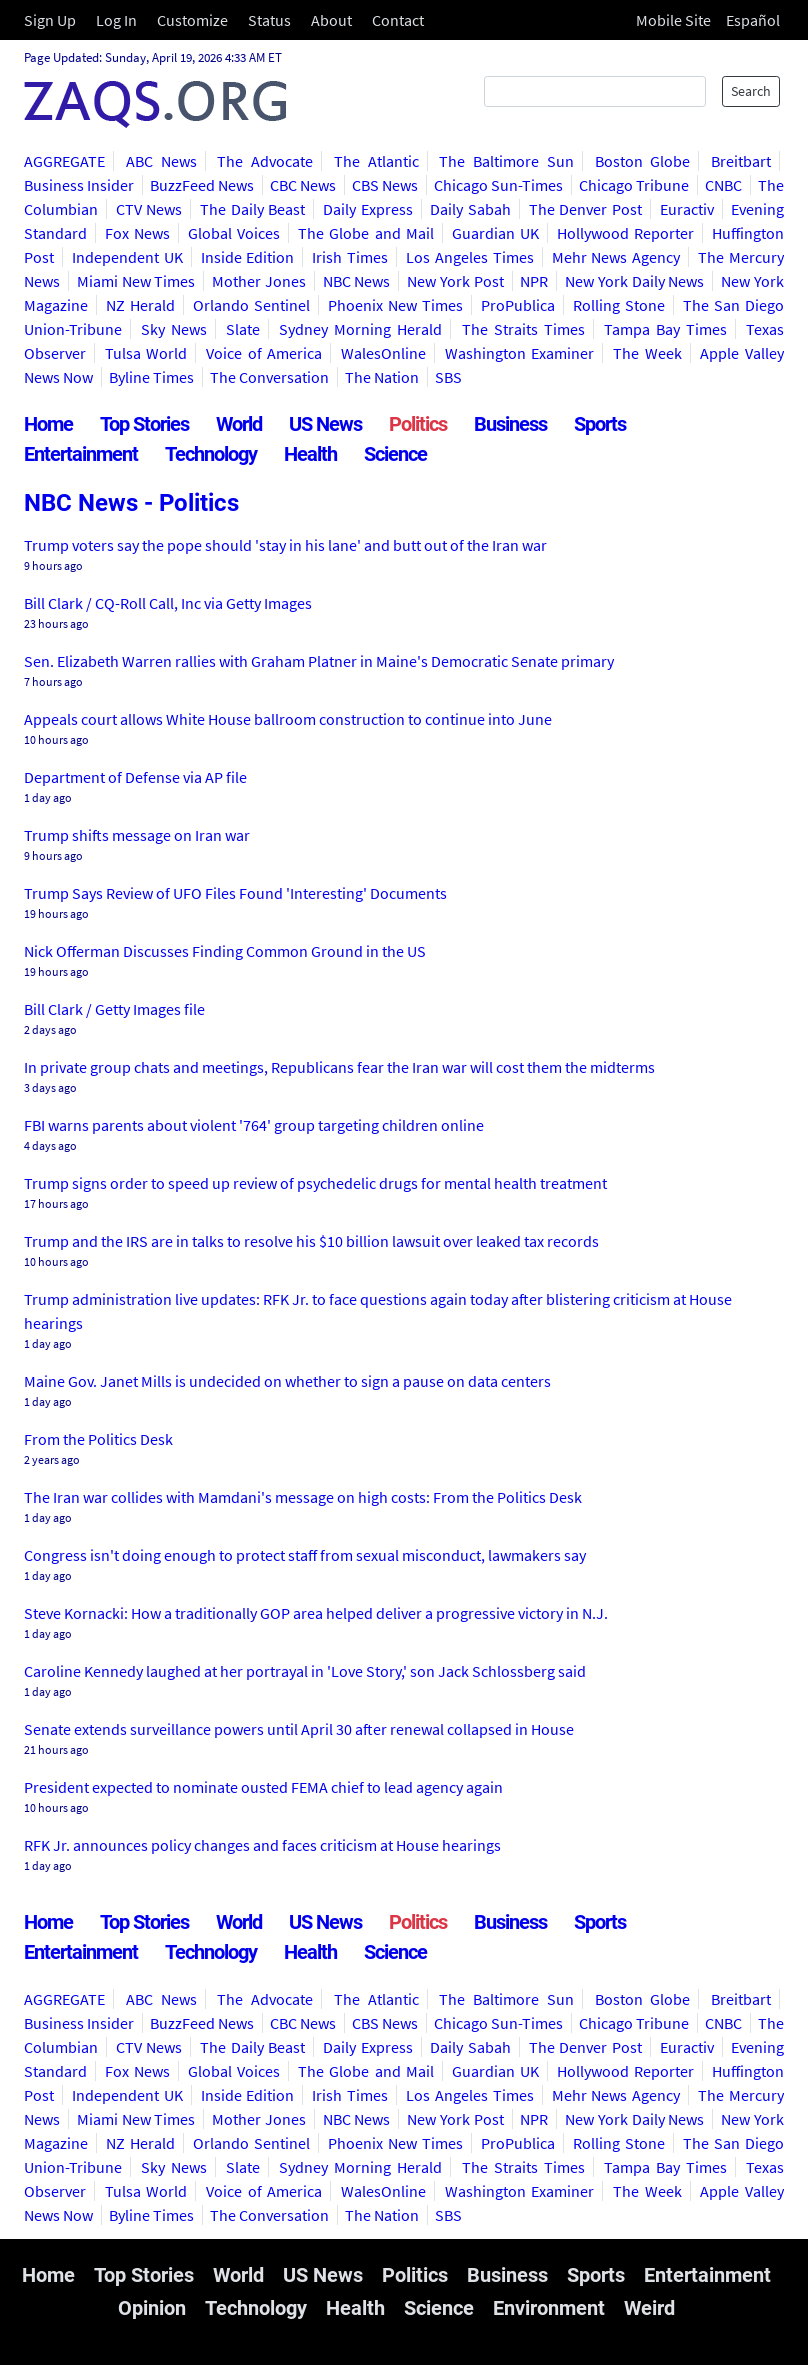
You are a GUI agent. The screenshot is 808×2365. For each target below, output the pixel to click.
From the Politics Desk (98, 1439)
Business (510, 424)
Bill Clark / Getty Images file (114, 1009)
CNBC (723, 185)
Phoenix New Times (395, 305)
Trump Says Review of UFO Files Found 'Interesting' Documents (235, 893)
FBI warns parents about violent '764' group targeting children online (254, 1125)
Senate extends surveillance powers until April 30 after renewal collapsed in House (299, 1729)
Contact (398, 20)
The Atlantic (376, 161)
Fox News (137, 233)
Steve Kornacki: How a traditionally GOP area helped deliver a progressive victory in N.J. (316, 1613)
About (331, 20)
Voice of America (264, 353)
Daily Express (368, 209)
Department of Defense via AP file (135, 777)
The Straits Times (523, 329)
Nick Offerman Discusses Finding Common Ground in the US (225, 951)
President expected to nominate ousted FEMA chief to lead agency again (263, 1787)
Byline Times (151, 377)
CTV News (149, 209)
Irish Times (350, 257)
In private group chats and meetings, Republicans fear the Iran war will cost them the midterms (339, 1067)
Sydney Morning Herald (360, 329)
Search (751, 91)
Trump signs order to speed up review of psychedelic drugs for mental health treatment (315, 1183)
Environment (549, 2308)
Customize (192, 20)
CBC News (303, 185)
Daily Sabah (470, 209)
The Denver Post (585, 209)
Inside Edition (248, 257)
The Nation (382, 377)
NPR (534, 281)
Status (269, 20)
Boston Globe (643, 161)
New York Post (455, 281)
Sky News (174, 329)
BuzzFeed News (202, 185)
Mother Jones (259, 281)
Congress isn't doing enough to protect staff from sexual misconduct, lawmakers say (305, 1555)
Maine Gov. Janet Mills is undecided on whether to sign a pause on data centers (287, 1381)
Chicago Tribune (634, 185)
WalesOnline (383, 353)
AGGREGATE (64, 161)
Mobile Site (673, 20)
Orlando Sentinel (251, 305)
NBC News (357, 281)
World (239, 424)
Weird (649, 2308)
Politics (418, 424)
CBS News (385, 185)
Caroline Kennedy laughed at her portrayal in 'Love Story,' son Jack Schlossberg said (305, 1671)
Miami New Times (136, 281)
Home (48, 424)
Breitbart (741, 161)
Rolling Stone (619, 305)
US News (325, 424)
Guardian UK (495, 233)
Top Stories (144, 424)
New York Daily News (634, 281)
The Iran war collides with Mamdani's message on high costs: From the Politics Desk (303, 1497)
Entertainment (81, 454)
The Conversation (269, 377)
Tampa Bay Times (665, 329)
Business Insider (79, 185)
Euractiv (687, 209)
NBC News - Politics (131, 503)
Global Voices (234, 233)
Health (310, 454)
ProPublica (518, 305)
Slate (243, 329)
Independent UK (127, 257)
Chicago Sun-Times (498, 185)
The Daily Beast (252, 209)
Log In (116, 20)
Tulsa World (146, 353)
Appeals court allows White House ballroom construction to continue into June (288, 719)
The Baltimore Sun (506, 161)
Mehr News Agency (616, 257)
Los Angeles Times (470, 257)
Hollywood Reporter (625, 233)
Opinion (152, 2308)
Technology (211, 454)
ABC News (161, 161)
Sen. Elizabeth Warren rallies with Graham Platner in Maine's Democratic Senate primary (319, 661)
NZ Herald (140, 305)
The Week (647, 353)
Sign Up (50, 20)
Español (753, 20)
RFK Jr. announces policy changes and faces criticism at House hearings (262, 1845)
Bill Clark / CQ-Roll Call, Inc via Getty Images (168, 603)
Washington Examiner (520, 353)
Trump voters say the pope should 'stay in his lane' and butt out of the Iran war (285, 545)
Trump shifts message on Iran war (137, 835)
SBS (448, 377)
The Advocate (265, 161)
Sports (600, 424)
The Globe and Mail (365, 233)
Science (395, 454)
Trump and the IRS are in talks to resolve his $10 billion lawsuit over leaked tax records (311, 1241)
